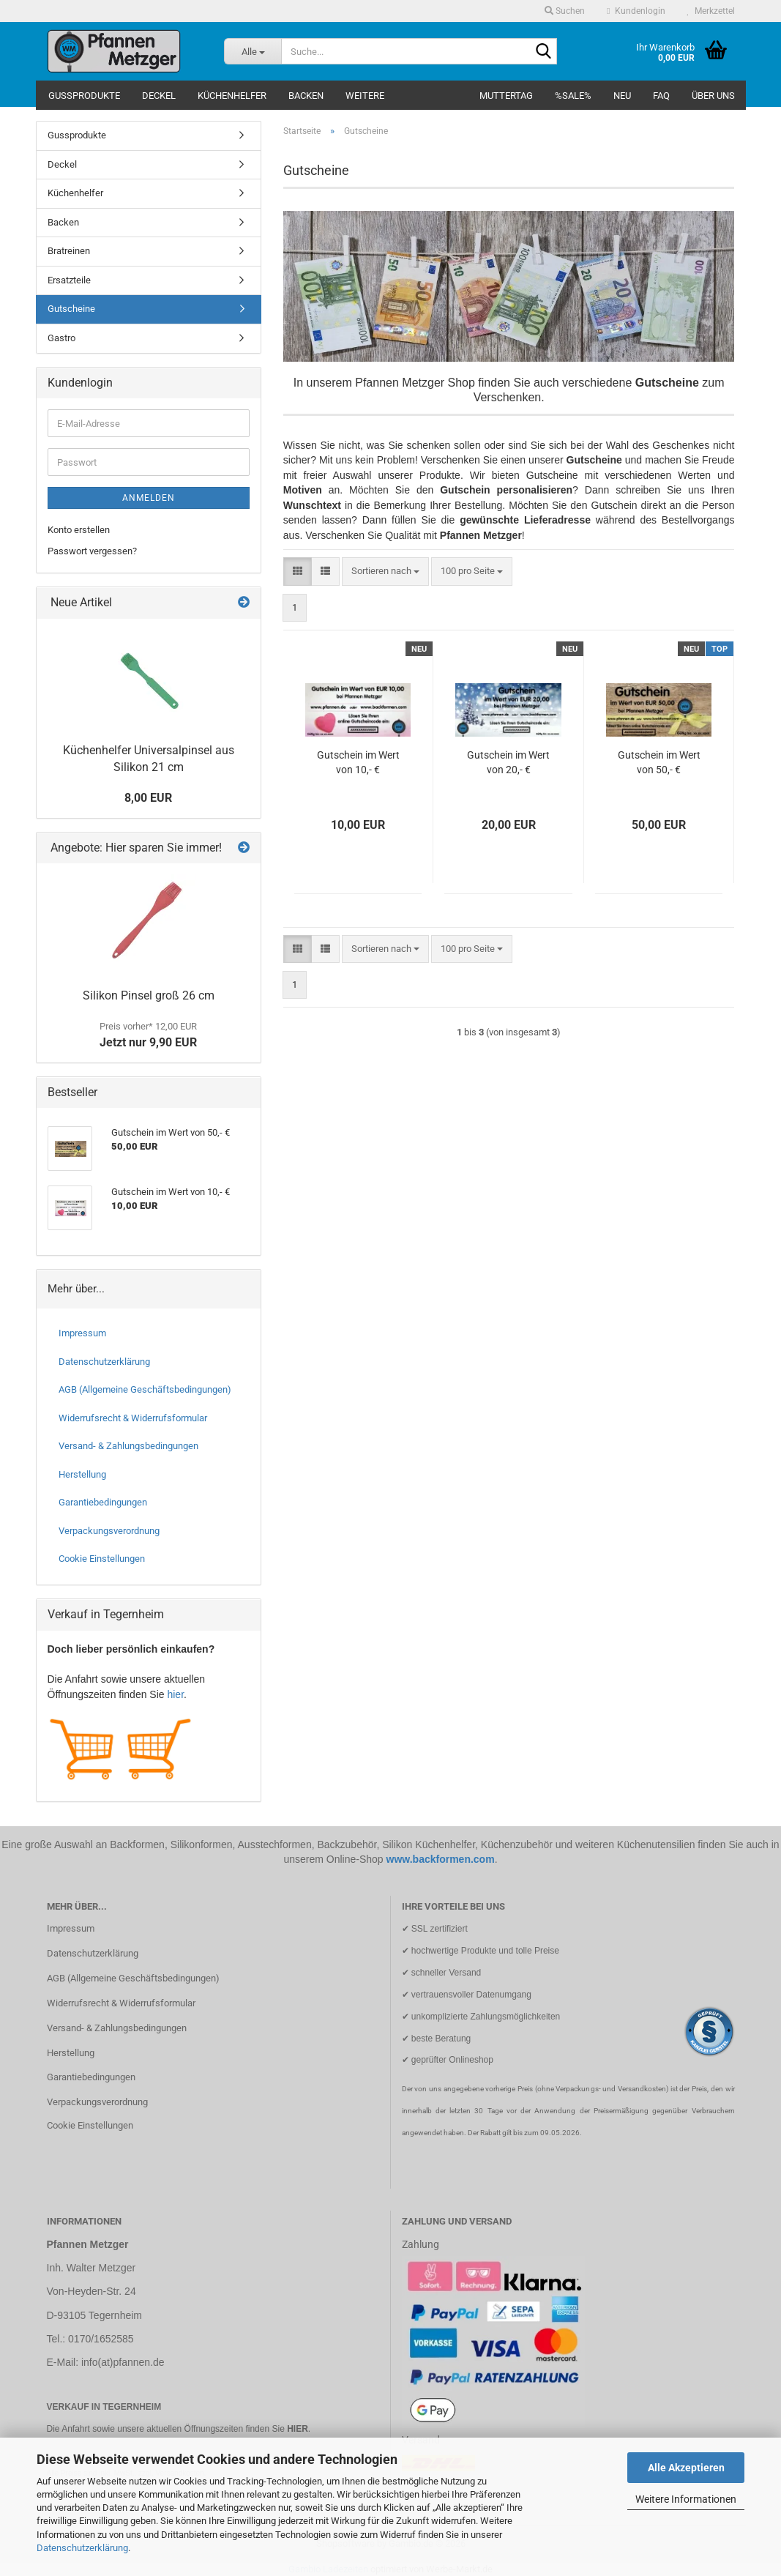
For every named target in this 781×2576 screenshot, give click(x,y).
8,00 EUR (148, 798)
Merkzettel (711, 11)
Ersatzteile (69, 280)
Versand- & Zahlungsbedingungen (128, 1445)
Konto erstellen (79, 529)
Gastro (61, 337)
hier (175, 1694)
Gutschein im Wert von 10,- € (358, 762)
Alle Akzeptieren (686, 2467)
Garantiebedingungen (103, 1502)
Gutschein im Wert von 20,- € (508, 762)
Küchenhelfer (232, 95)
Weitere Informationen (685, 2499)
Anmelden (148, 498)
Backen (306, 95)
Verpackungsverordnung (109, 1530)
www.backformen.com (440, 1859)
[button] (297, 571)
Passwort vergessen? (92, 551)
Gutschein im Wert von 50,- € (659, 762)
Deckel (159, 95)
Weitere (364, 95)
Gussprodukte (84, 95)
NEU (622, 95)
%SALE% (573, 95)
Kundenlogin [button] (636, 11)
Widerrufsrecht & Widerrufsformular (133, 1417)
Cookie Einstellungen (102, 1558)
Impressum (82, 1333)
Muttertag (506, 95)
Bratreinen (69, 250)
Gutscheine (71, 308)
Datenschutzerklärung (82, 2547)
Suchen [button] (565, 11)
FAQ (661, 95)
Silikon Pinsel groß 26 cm (148, 995)
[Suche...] (252, 51)
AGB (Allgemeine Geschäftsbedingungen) (145, 1389)
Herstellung (82, 1474)
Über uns (713, 95)
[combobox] (385, 571)
